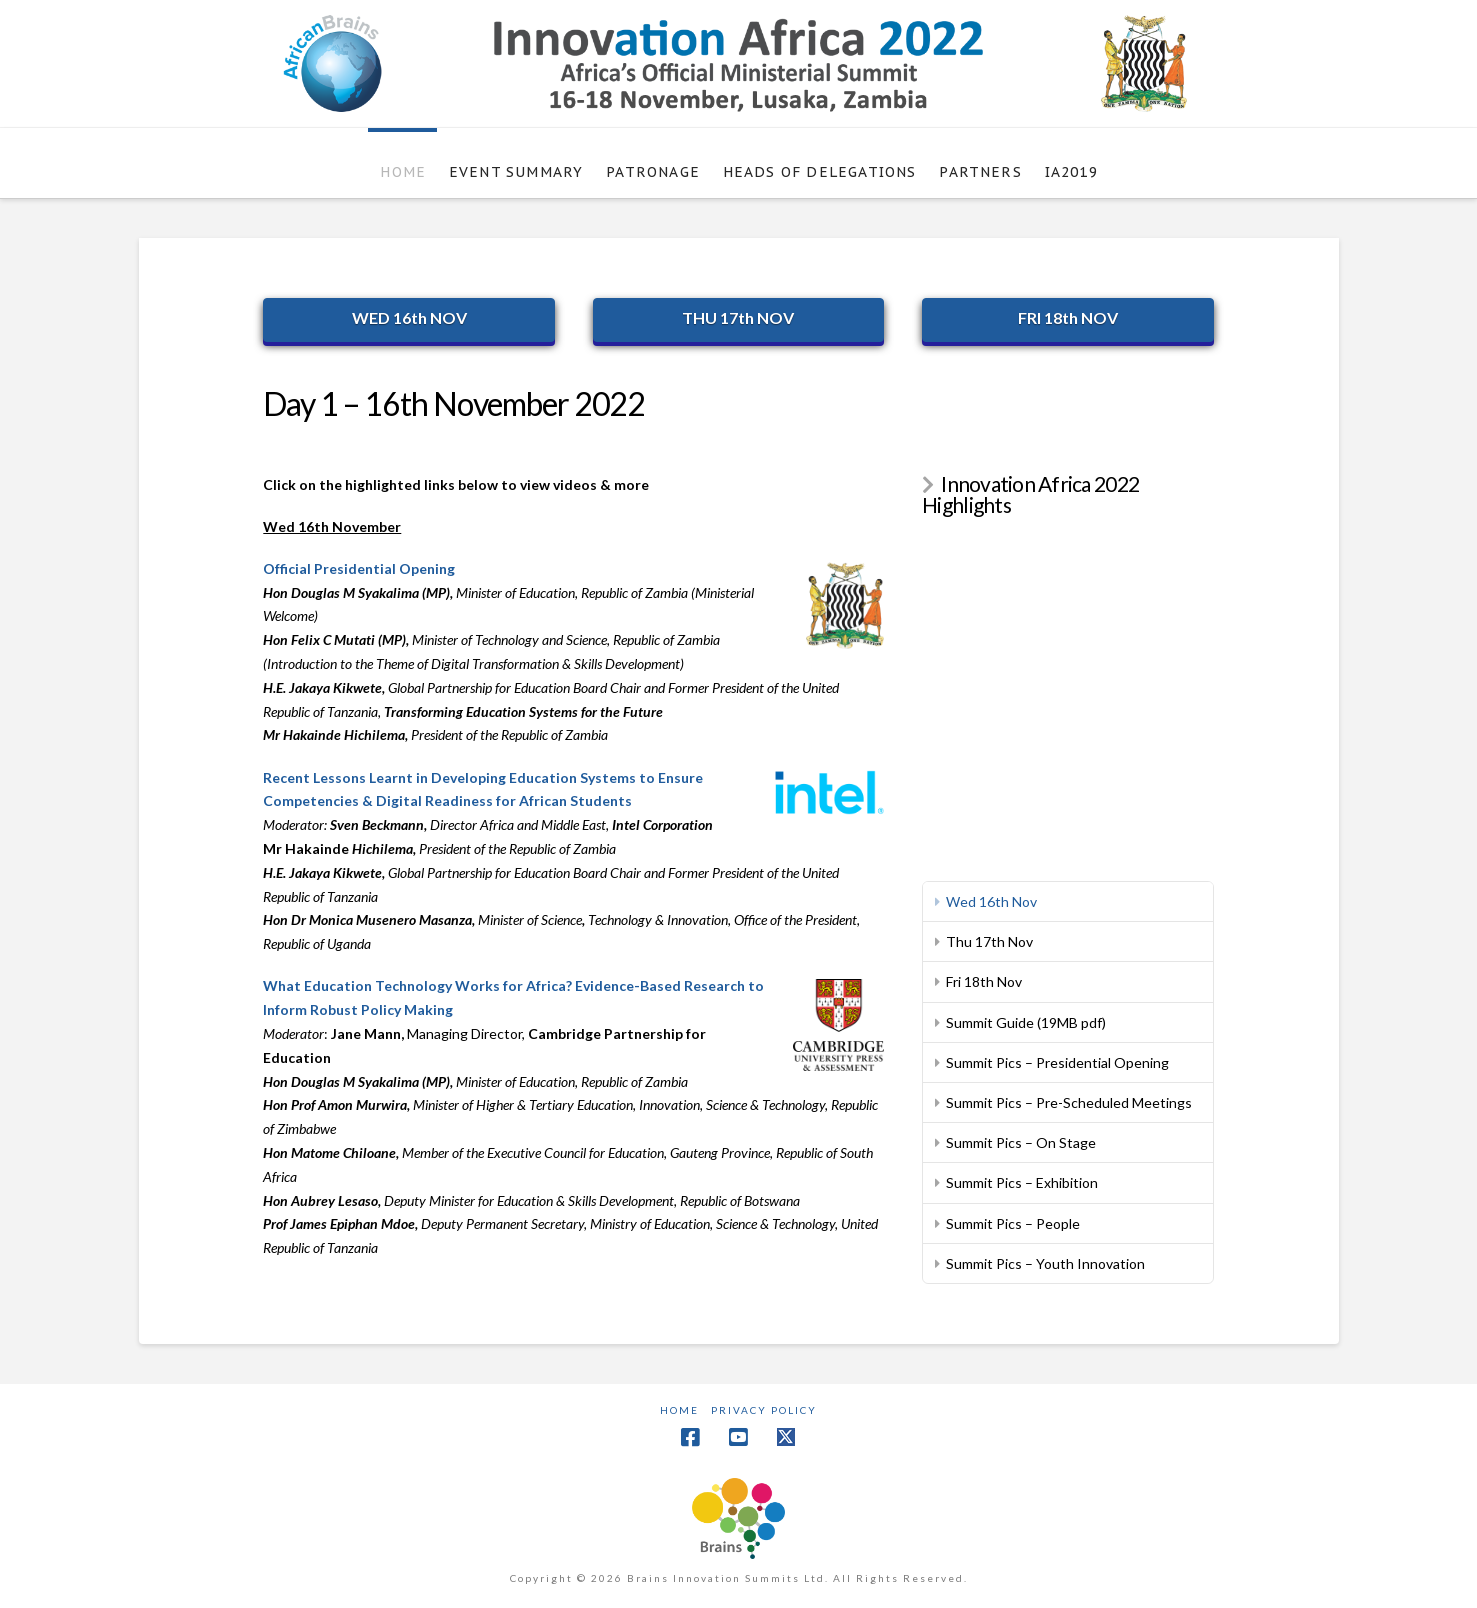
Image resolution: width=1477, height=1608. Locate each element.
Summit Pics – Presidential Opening (1057, 1062)
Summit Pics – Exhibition (1022, 1182)
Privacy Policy (764, 1410)
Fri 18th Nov (984, 981)
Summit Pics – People (1013, 1223)
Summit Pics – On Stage (1021, 1142)
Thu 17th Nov (989, 941)
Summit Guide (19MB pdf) (1026, 1022)
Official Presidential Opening (359, 568)
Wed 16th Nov (991, 901)
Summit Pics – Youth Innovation (1045, 1263)
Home (679, 1410)
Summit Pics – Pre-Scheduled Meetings (1069, 1102)
